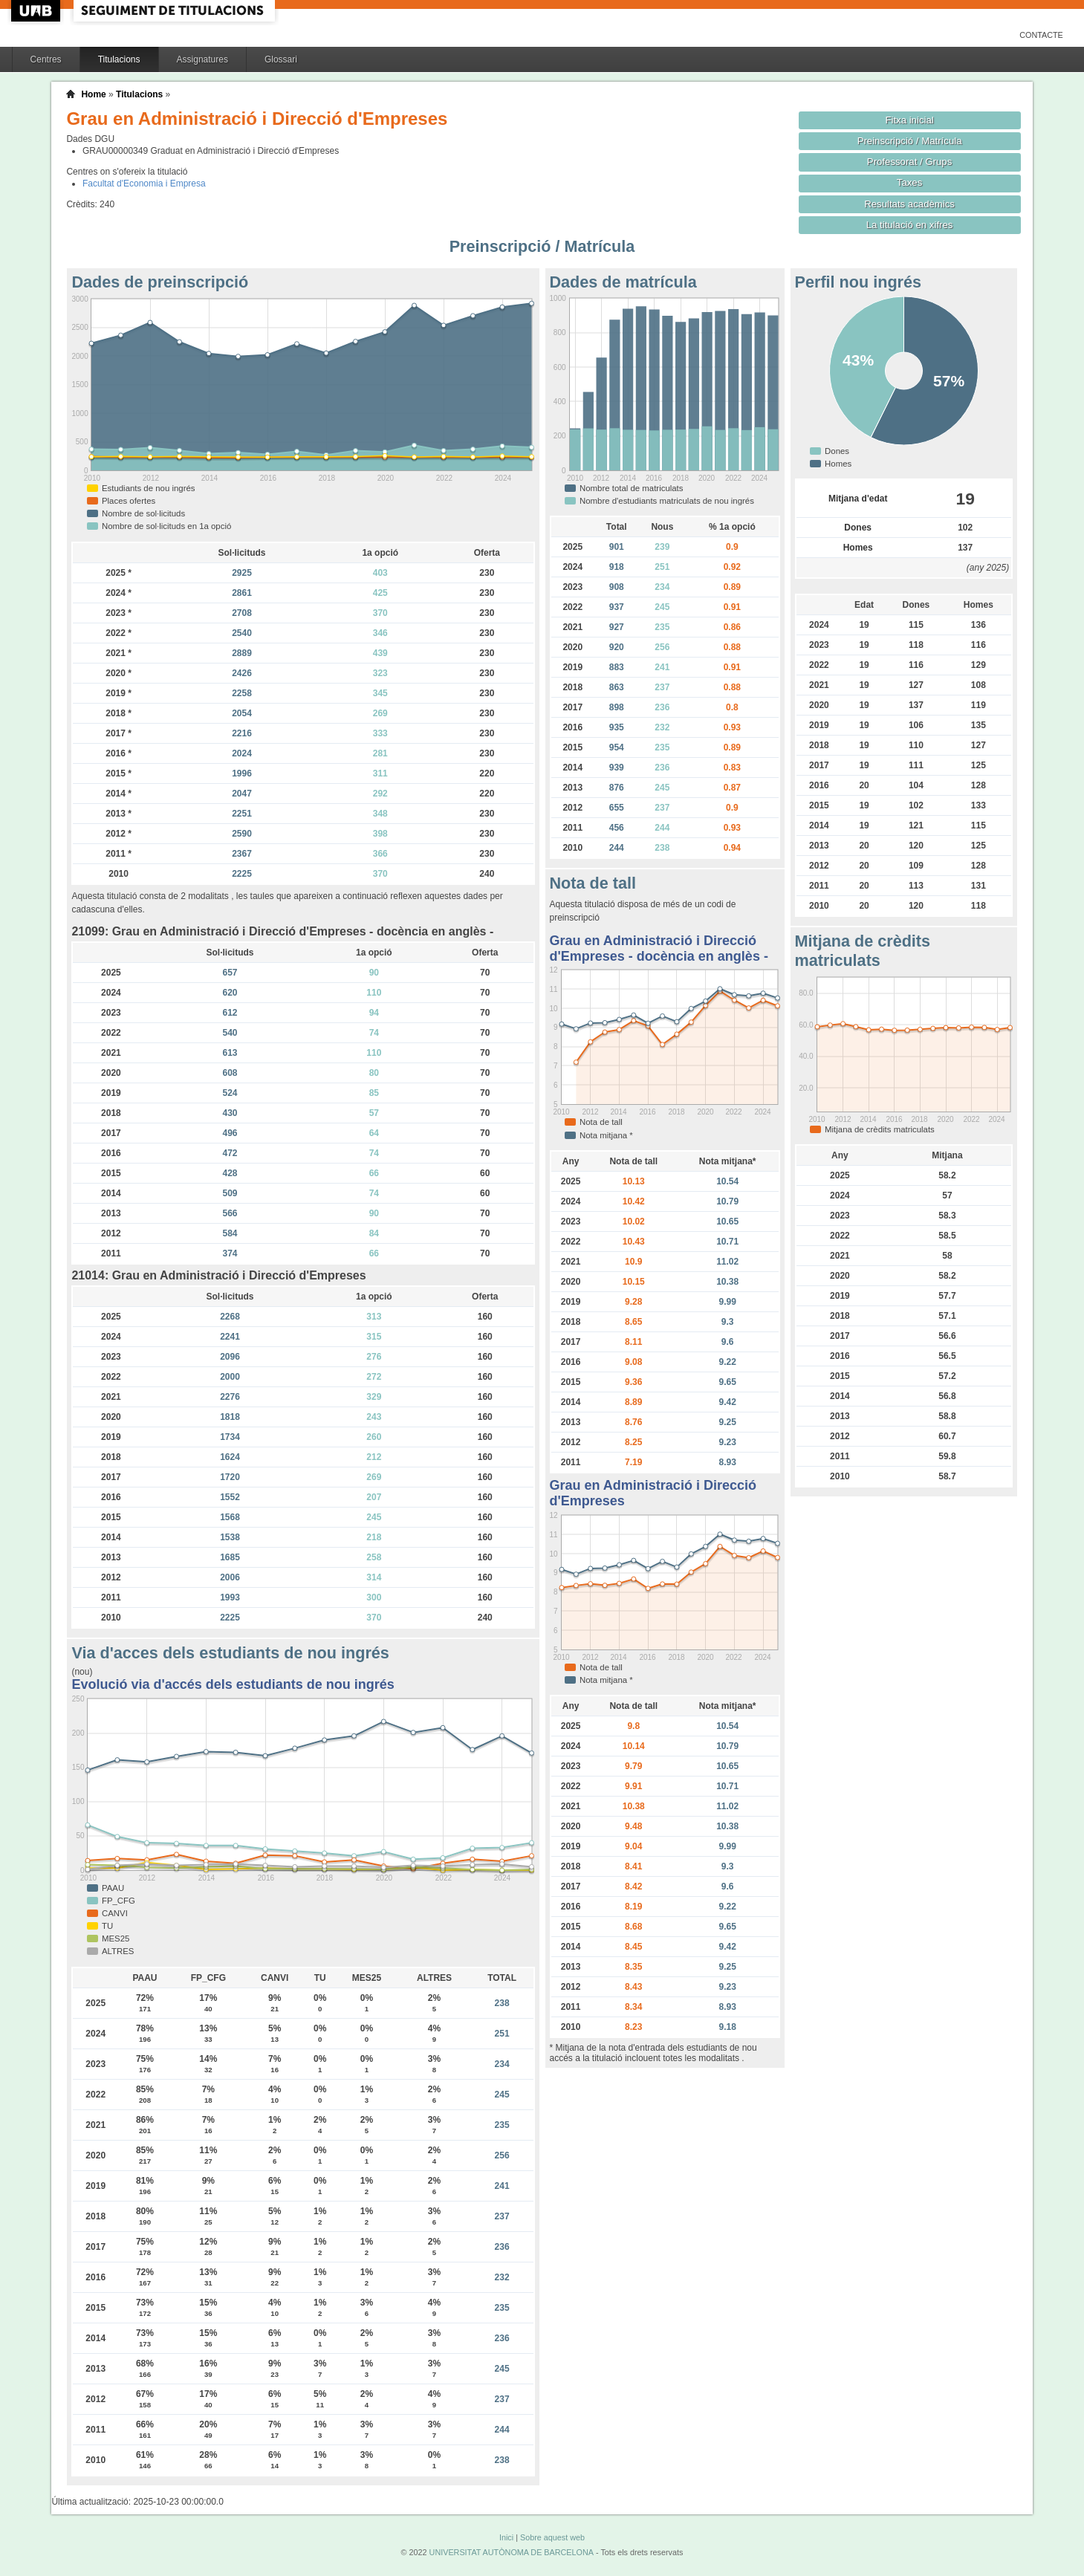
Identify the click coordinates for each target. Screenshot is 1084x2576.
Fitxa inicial (909, 120)
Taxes (910, 182)
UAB (37, 11)
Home (93, 94)
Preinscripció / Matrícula (909, 140)
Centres (46, 59)
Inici (506, 2537)
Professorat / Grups (909, 161)
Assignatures (202, 59)
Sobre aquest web (552, 2537)
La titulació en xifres (909, 224)
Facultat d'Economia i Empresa (144, 183)
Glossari (280, 59)
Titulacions (119, 59)
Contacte (1041, 34)
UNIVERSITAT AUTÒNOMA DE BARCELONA (511, 2552)
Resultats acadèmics (909, 204)
